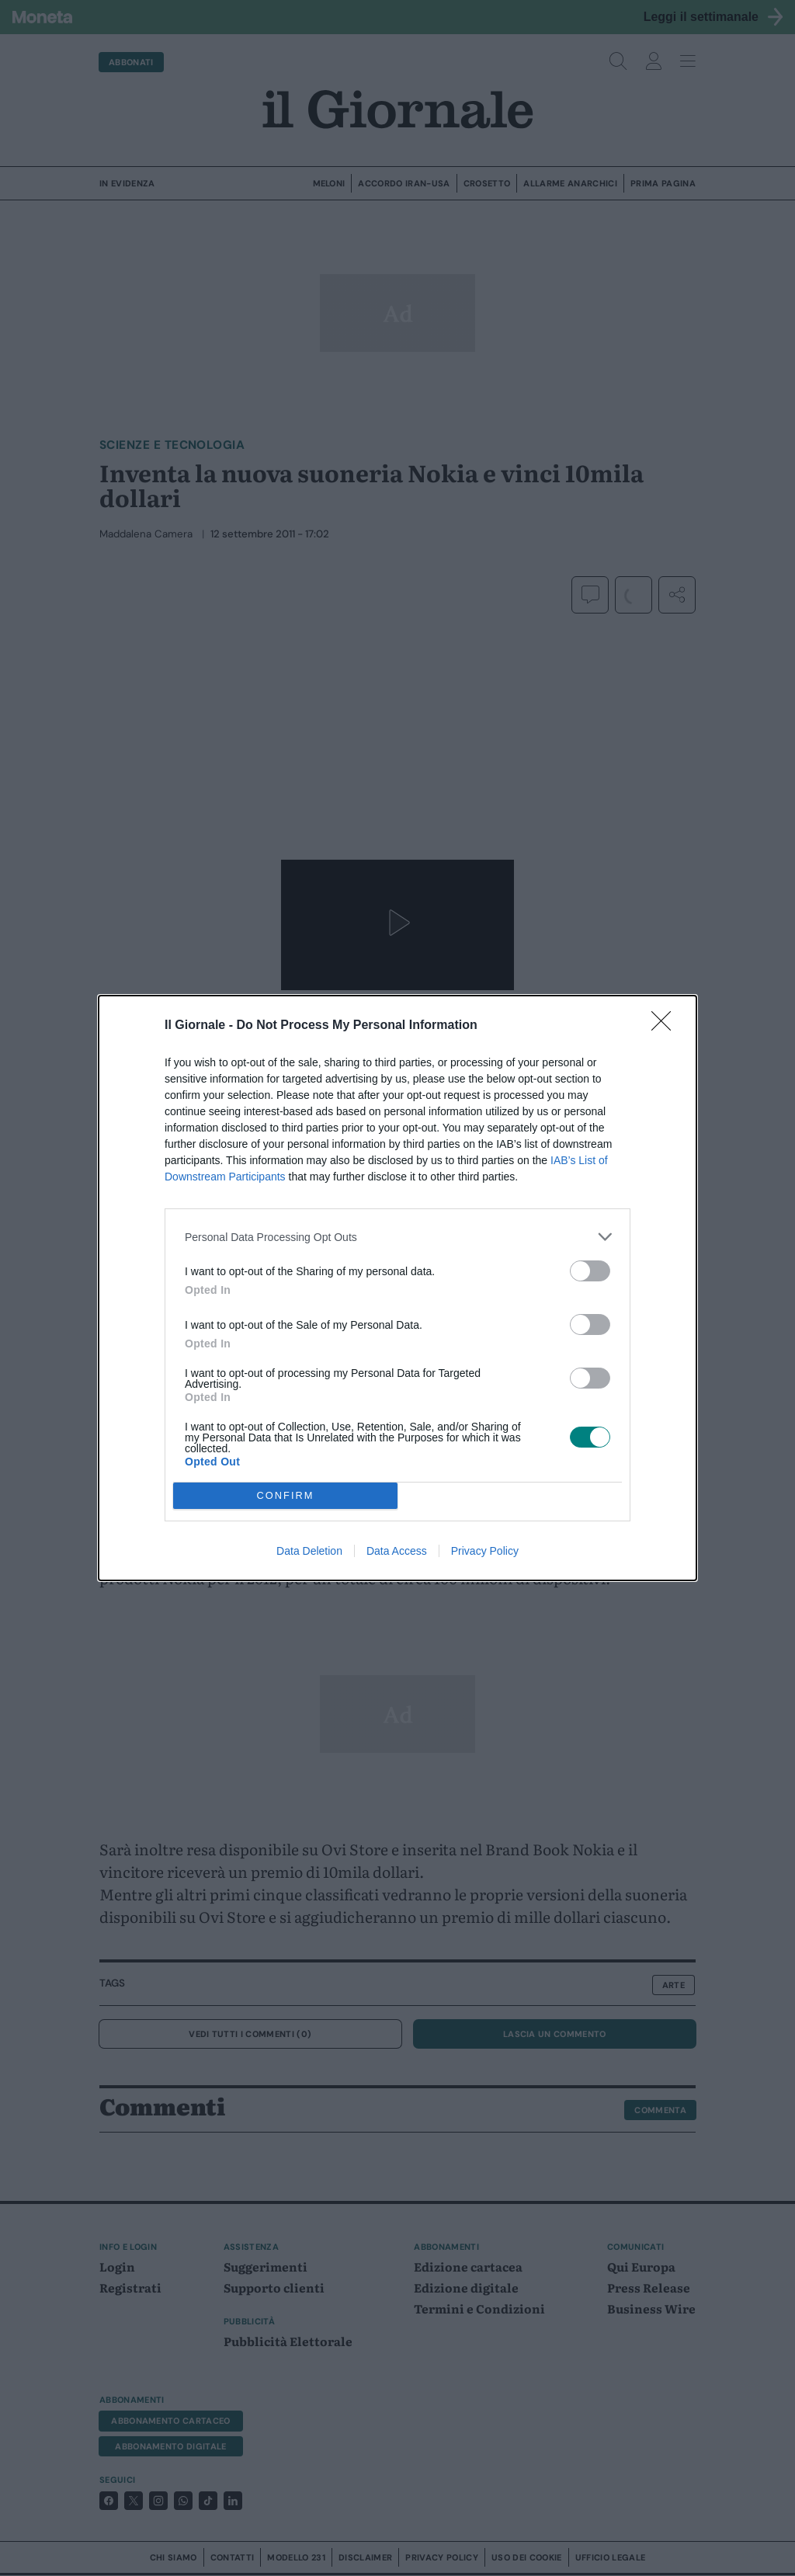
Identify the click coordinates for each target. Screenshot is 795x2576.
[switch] (590, 1270)
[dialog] (397, 1288)
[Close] (666, 1026)
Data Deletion (309, 1551)
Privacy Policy (485, 1551)
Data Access (396, 1551)
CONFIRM (285, 1496)
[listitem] (397, 1237)
